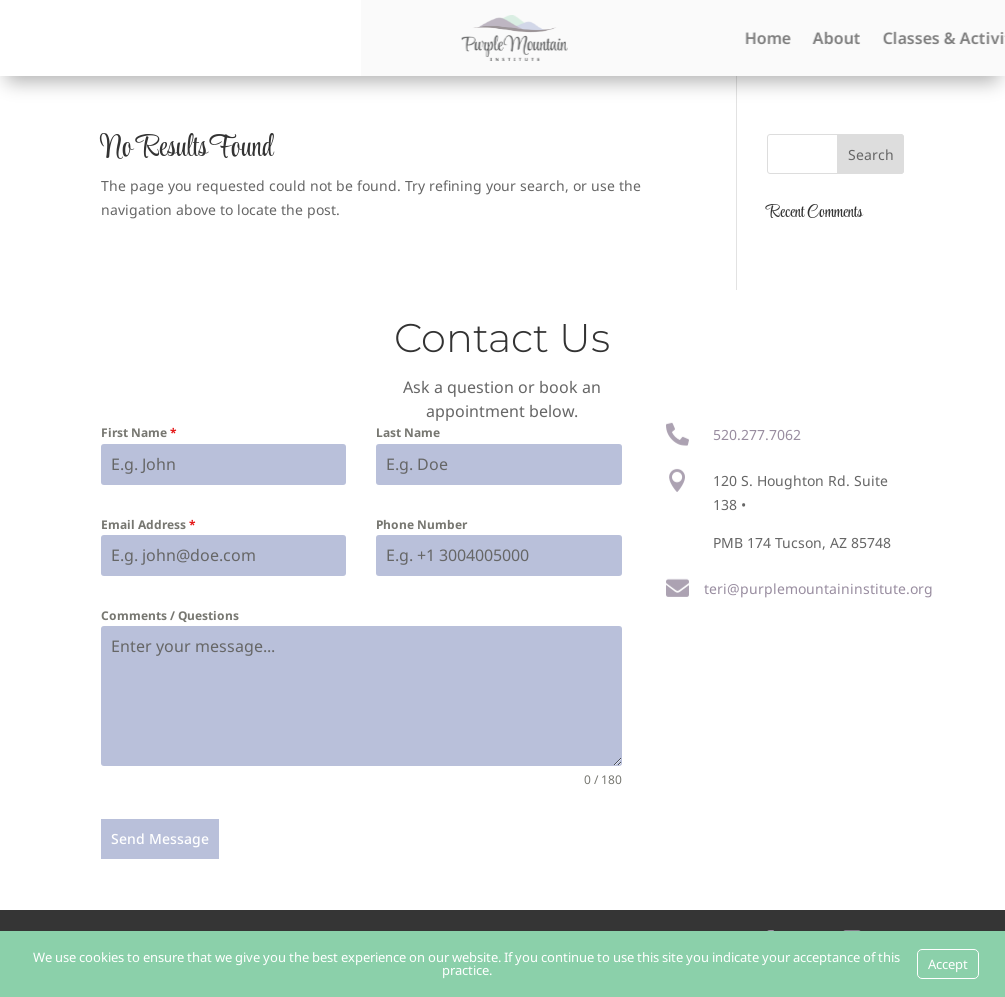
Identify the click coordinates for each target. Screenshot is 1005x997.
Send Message (160, 838)
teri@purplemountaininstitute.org (818, 588)
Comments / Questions (170, 615)
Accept (948, 964)
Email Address (148, 524)
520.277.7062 (757, 434)
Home (967, 38)
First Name (139, 432)
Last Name (408, 432)
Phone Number (421, 524)
